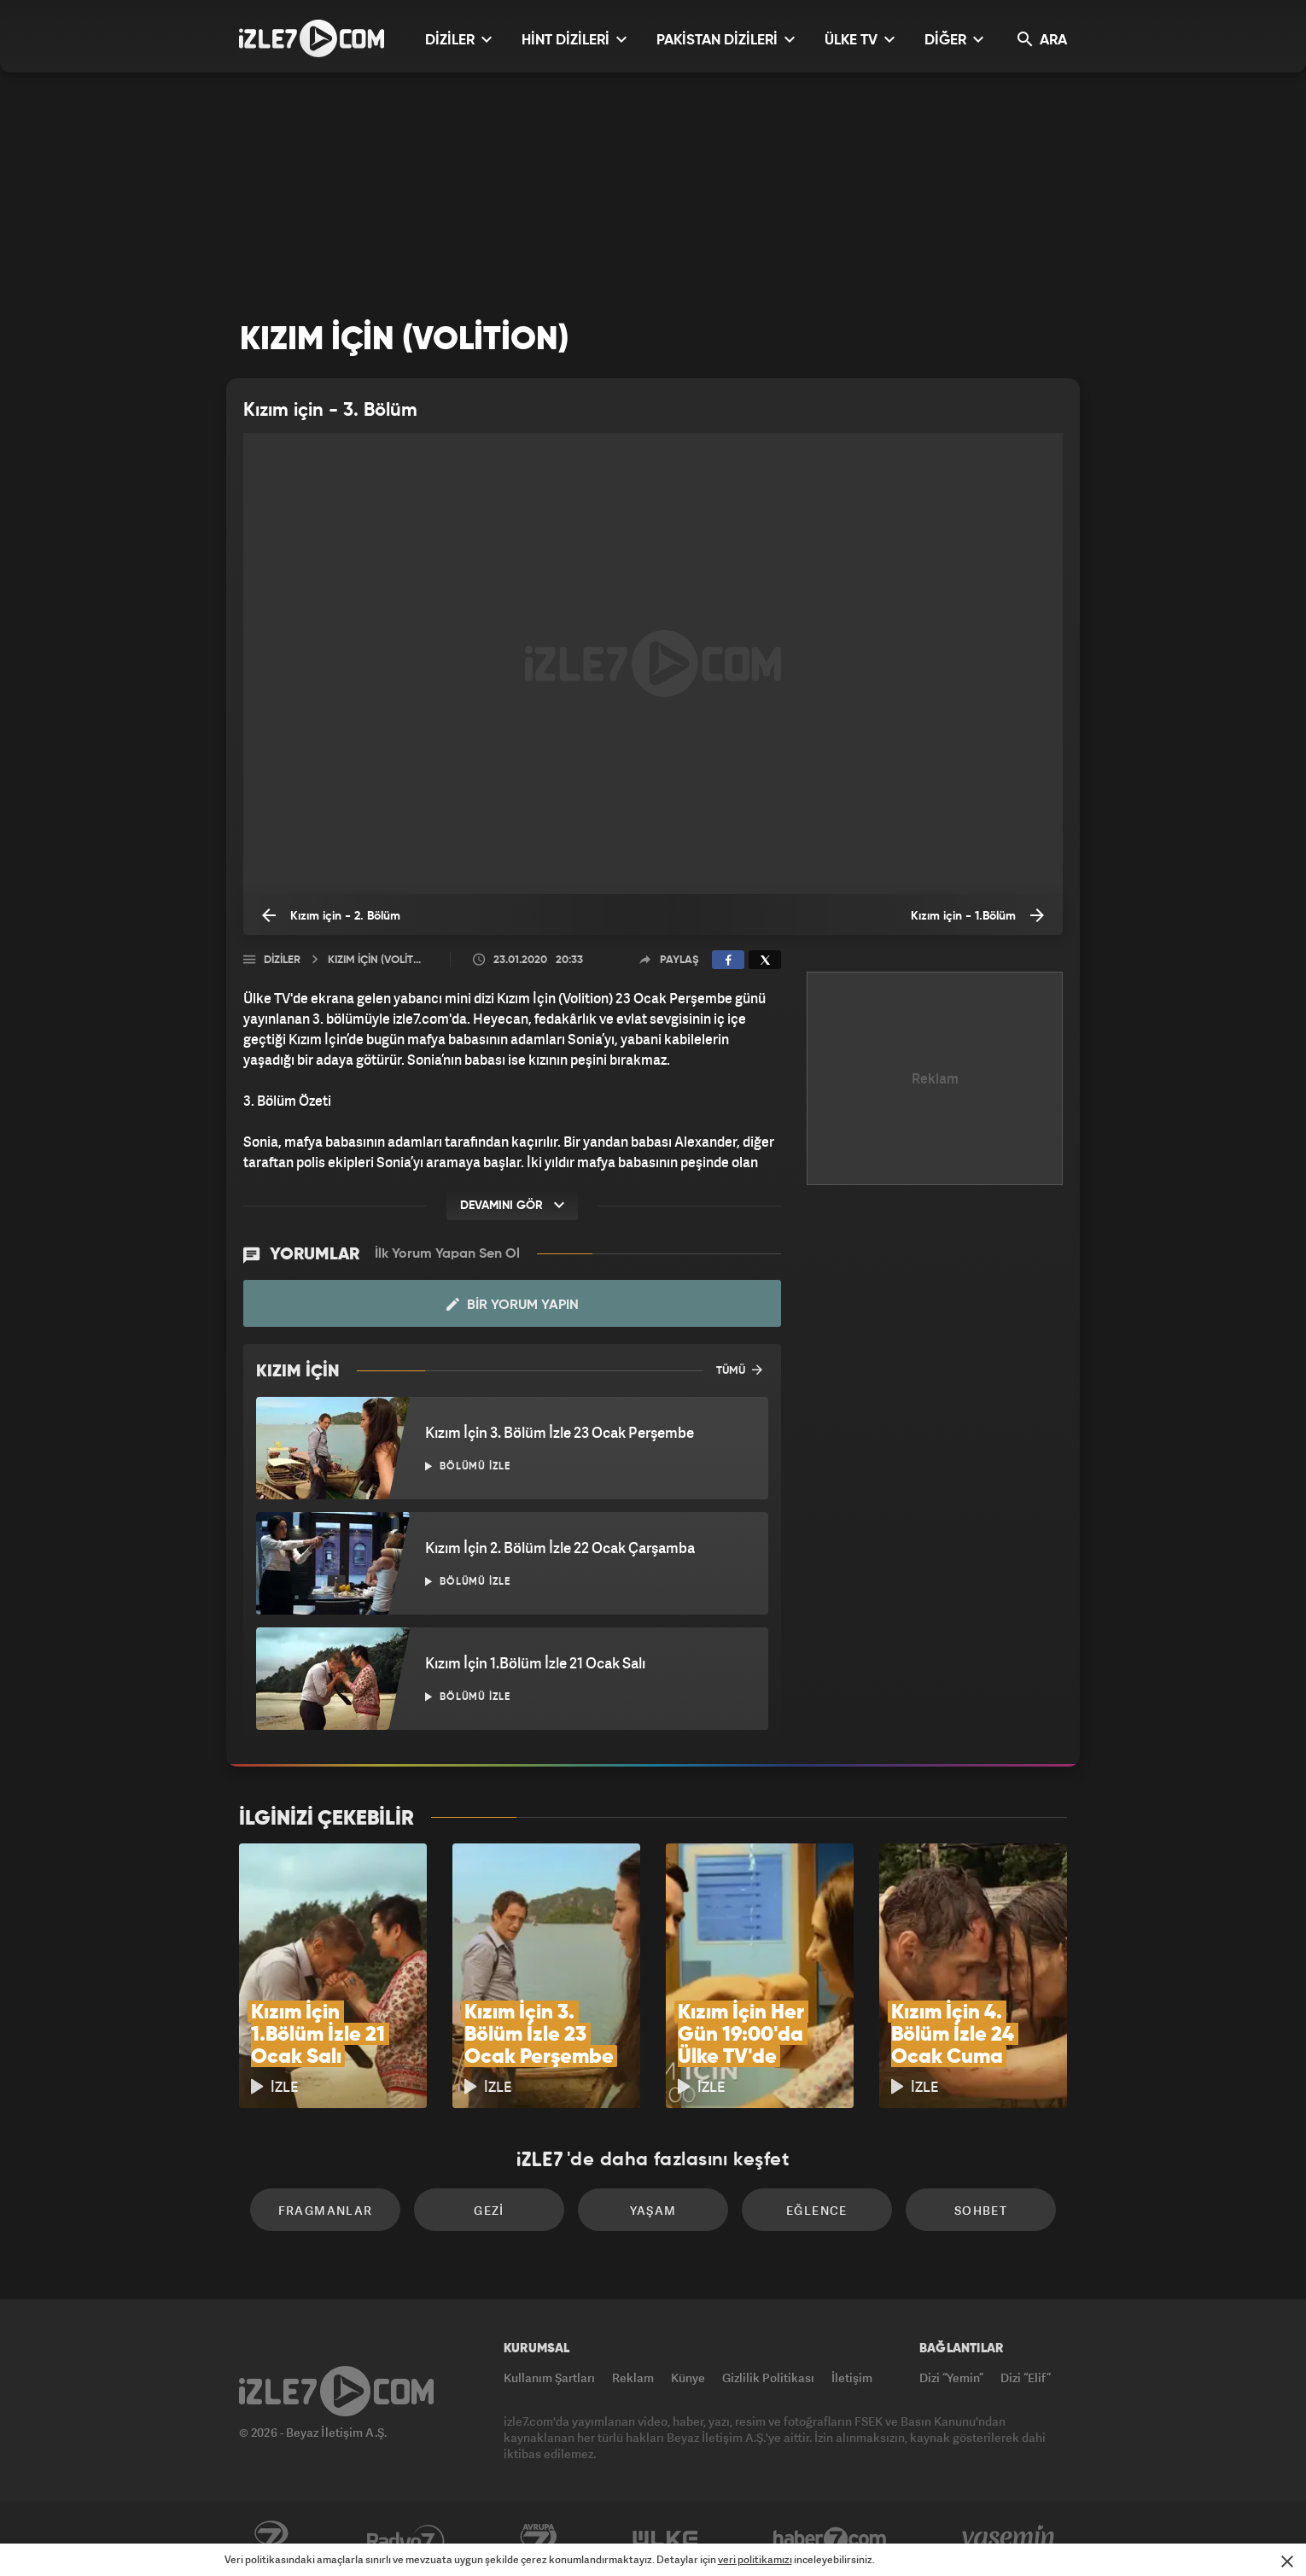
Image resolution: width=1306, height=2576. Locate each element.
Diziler (282, 960)
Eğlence (817, 2210)
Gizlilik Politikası (768, 2377)
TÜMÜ (739, 1369)
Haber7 (830, 2539)
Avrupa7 (538, 2539)
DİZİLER (458, 40)
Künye (688, 2377)
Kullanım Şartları (549, 2377)
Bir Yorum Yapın (512, 1304)
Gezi (489, 2210)
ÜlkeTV (665, 2539)
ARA (1042, 40)
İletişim (851, 2377)
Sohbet (980, 2210)
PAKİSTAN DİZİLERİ (725, 40)
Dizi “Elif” (1025, 2377)
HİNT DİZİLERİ (574, 40)
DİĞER (953, 40)
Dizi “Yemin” (951, 2377)
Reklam (633, 2377)
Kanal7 (270, 2539)
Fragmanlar (325, 2210)
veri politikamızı (755, 2559)
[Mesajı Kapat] (1287, 2561)
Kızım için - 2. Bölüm (331, 915)
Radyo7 (406, 2539)
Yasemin (1010, 2539)
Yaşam (653, 2210)
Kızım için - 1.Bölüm (977, 915)
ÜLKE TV (860, 40)
